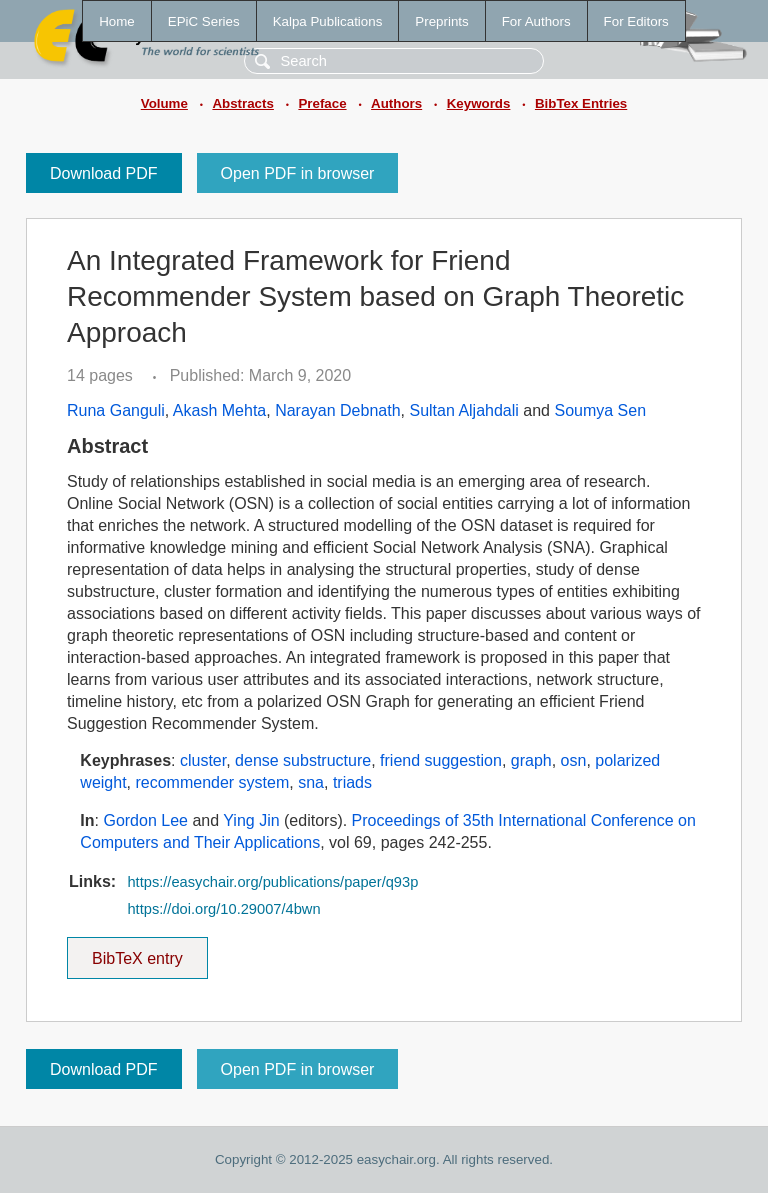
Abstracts (242, 103)
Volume (164, 103)
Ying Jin (251, 820)
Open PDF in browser (298, 173)
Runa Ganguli (116, 410)
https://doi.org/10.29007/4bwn (223, 909)
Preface (322, 103)
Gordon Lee (145, 820)
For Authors (536, 21)
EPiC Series (204, 21)
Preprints (441, 21)
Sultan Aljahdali (463, 410)
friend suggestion (441, 760)
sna (311, 782)
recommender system (212, 782)
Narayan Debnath (337, 410)
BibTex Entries (581, 103)
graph (531, 760)
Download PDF (104, 173)
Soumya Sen (600, 410)
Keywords (479, 103)
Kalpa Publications (328, 21)
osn (574, 760)
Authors (396, 103)
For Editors (636, 21)
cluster (203, 760)
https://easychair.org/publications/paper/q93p (272, 882)
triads (352, 782)
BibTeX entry (137, 952)
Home (117, 21)
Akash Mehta (219, 410)
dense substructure (303, 760)
